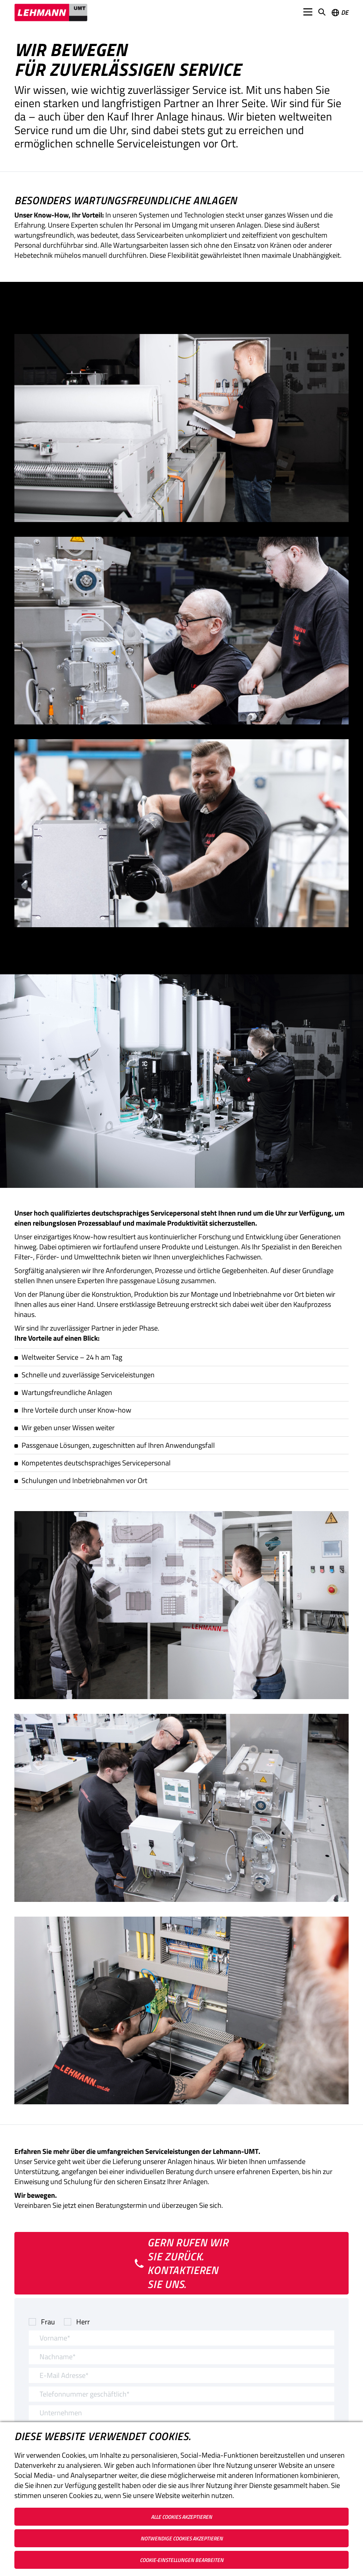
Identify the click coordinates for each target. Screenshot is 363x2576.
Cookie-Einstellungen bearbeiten (182, 2560)
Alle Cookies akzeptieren (181, 2517)
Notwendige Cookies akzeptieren (182, 2538)
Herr (83, 2321)
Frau (48, 2321)
